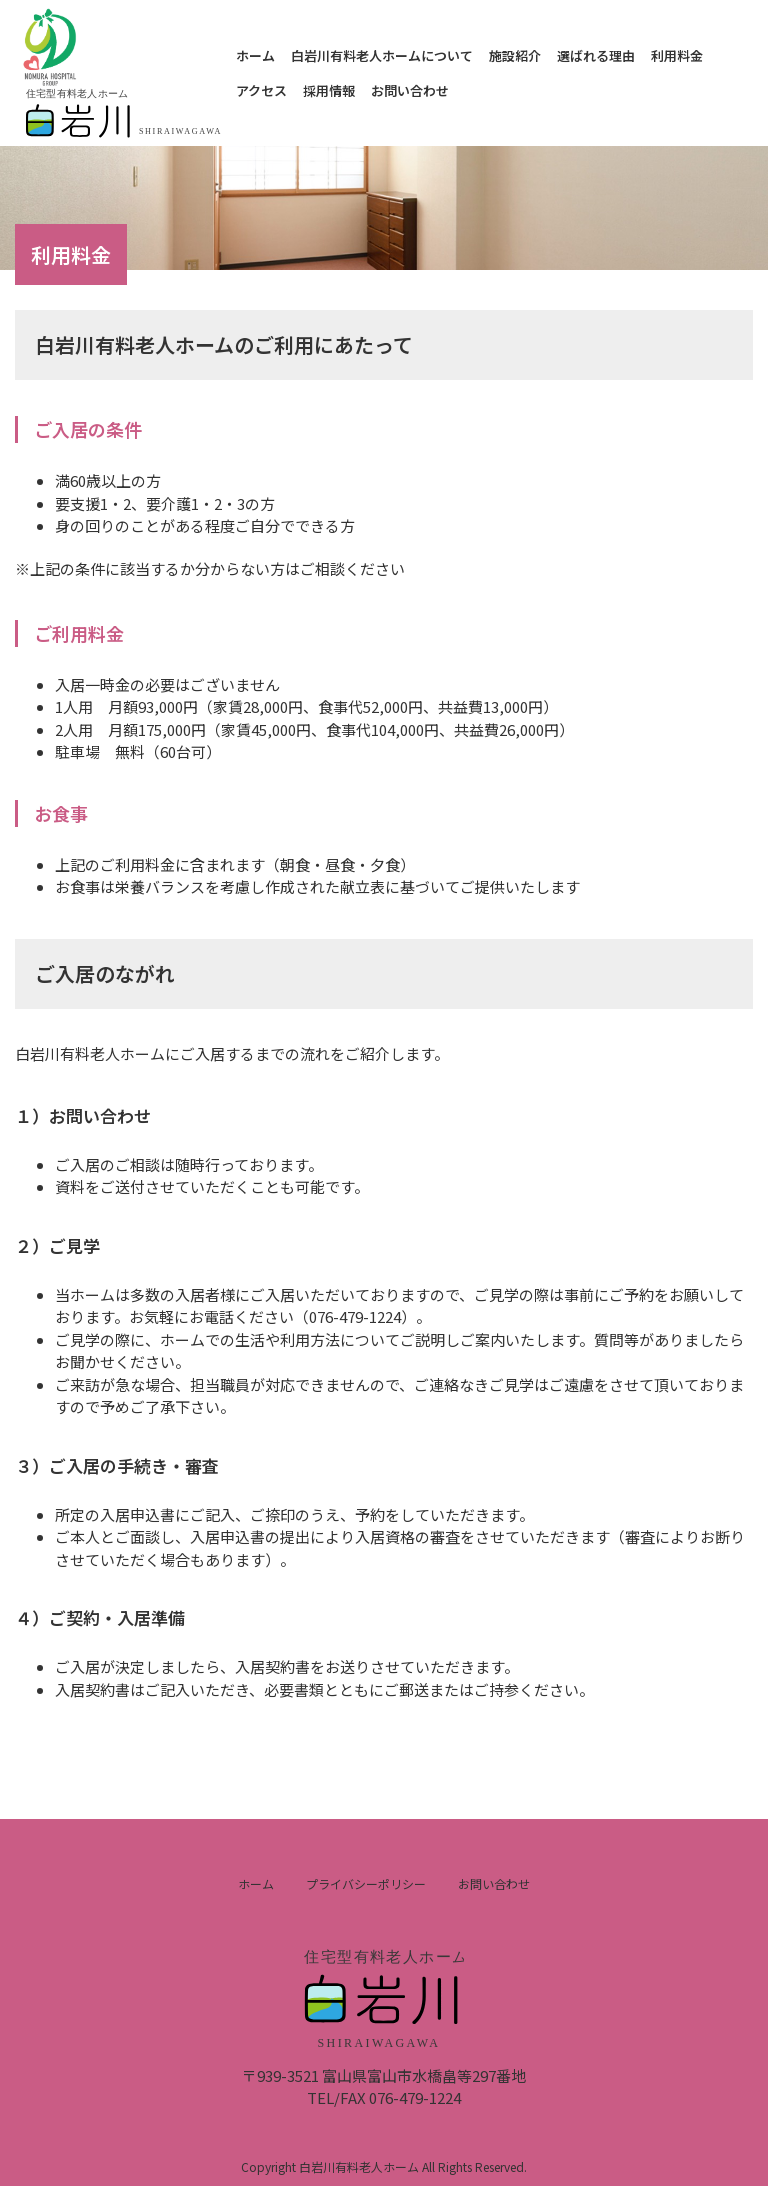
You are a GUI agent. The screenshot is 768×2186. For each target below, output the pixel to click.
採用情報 (329, 90)
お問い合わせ (410, 90)
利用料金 (677, 55)
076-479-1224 (415, 2097)
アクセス (261, 90)
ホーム (255, 55)
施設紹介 (515, 55)
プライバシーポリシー (366, 1883)
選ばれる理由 (596, 55)
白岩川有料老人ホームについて (382, 55)
